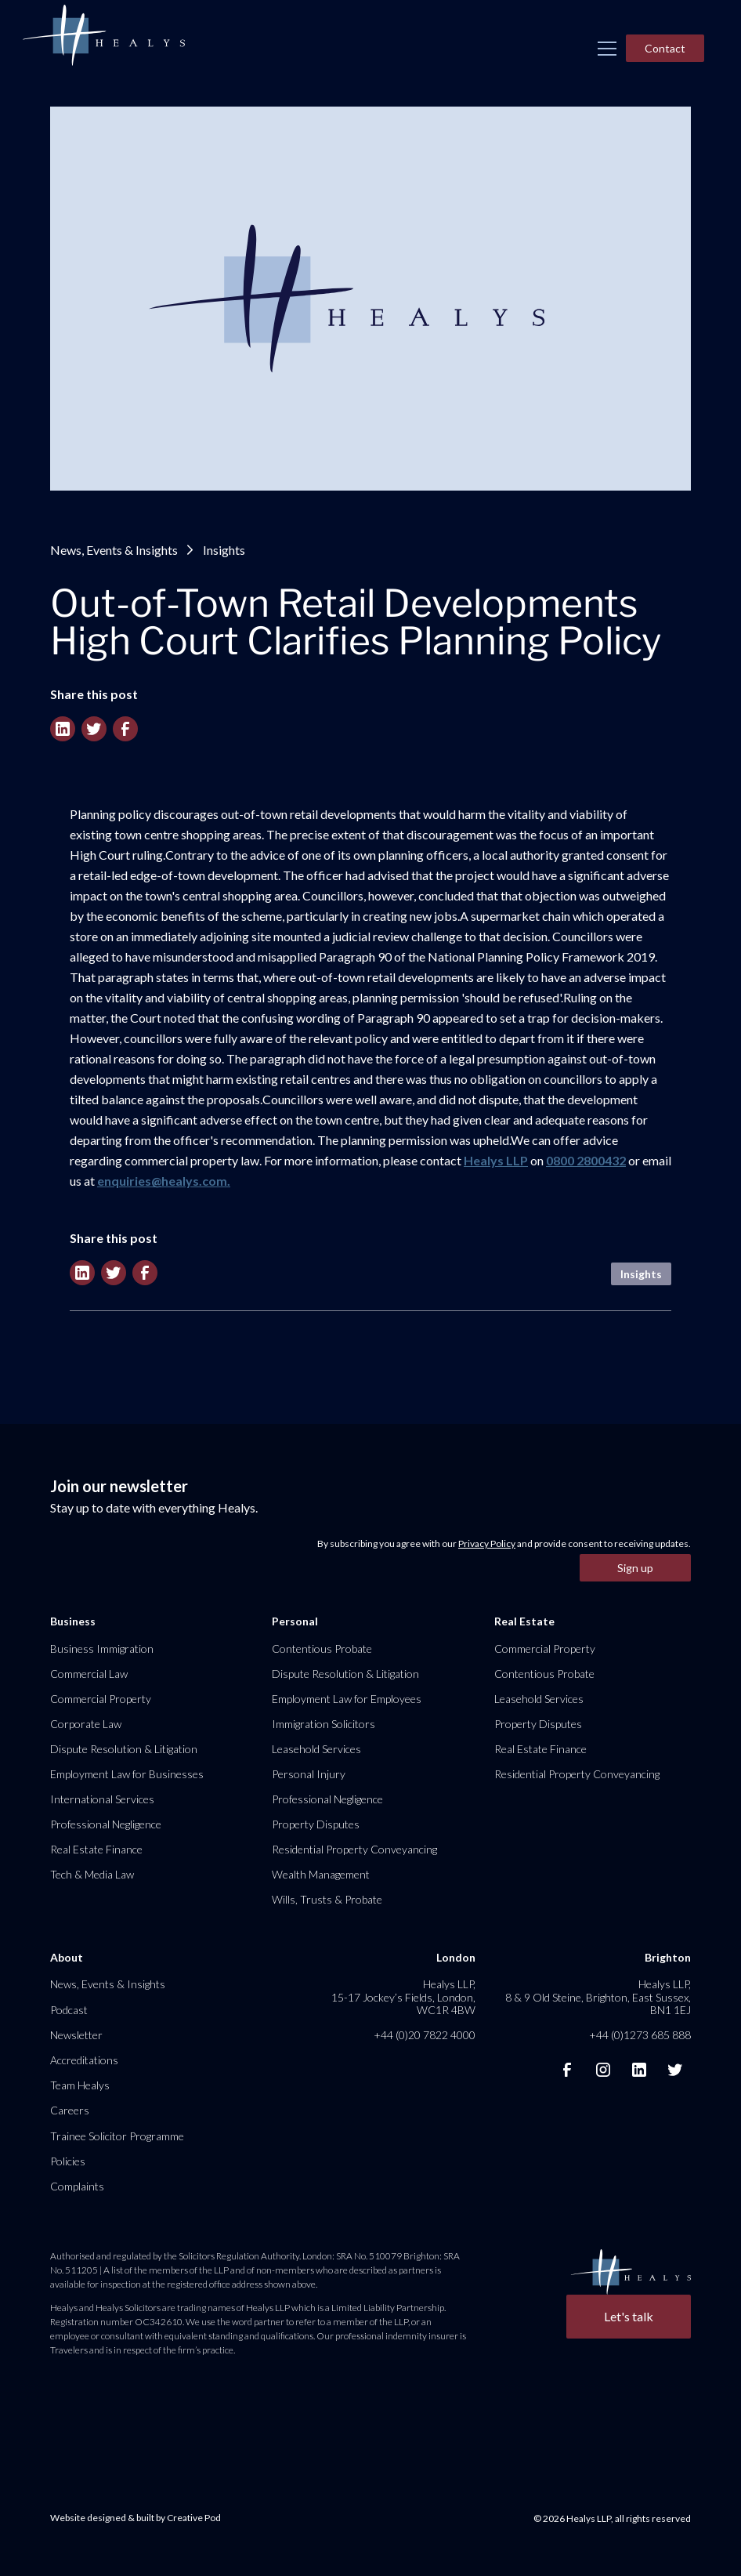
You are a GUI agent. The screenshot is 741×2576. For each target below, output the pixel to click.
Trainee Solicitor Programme (117, 2136)
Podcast (69, 2009)
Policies (67, 2161)
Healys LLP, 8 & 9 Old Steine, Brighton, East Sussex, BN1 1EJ (598, 1996)
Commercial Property (100, 1698)
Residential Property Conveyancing (354, 1849)
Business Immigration (102, 1648)
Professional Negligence (105, 1824)
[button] (607, 48)
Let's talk (628, 2316)
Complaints (77, 2186)
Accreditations (84, 2060)
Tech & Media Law (92, 1874)
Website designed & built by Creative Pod (135, 2517)
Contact (665, 48)
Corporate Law (85, 1723)
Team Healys (80, 2085)
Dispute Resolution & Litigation (123, 1748)
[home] (103, 36)
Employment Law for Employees (346, 1698)
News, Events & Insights (114, 549)
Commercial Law (89, 1673)
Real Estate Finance (96, 1849)
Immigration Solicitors (323, 1723)
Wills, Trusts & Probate (327, 1899)
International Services (102, 1799)
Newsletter (76, 2035)
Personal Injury (308, 1774)
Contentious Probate (322, 1648)
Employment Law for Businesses (127, 1774)
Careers (69, 2110)
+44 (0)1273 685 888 (640, 2035)
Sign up (635, 1567)
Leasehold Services (316, 1748)
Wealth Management (321, 1874)
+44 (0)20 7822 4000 (424, 2035)
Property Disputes (316, 1824)
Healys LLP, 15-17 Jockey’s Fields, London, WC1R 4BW (403, 1996)
